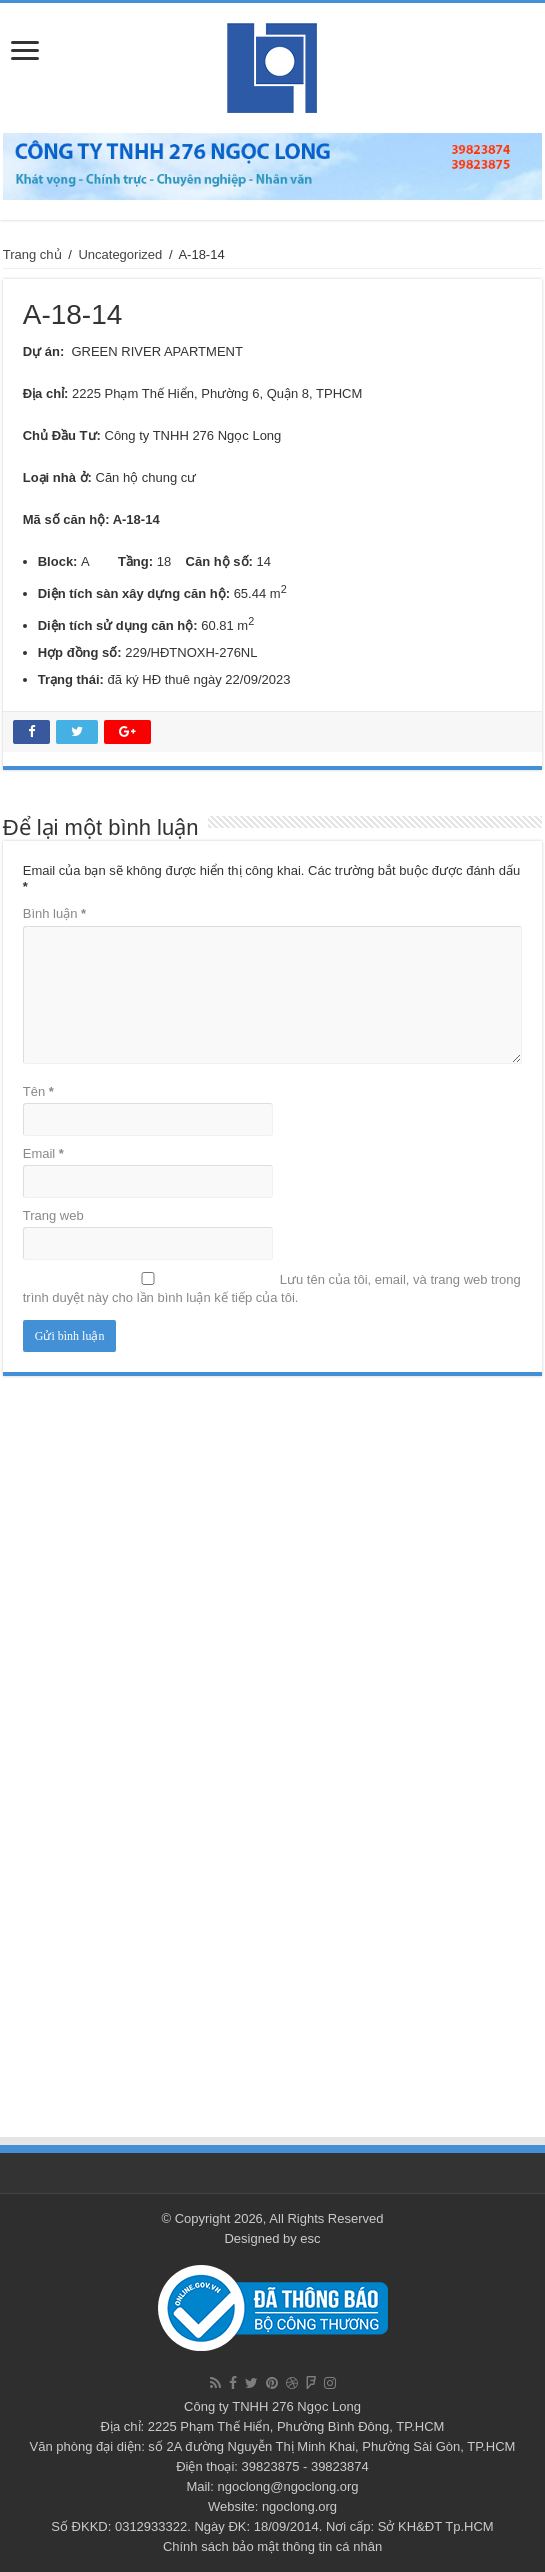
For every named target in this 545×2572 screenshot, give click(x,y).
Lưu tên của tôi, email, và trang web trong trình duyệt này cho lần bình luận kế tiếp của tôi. (272, 1288)
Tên (38, 1091)
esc (310, 2238)
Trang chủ (32, 254)
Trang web (53, 1215)
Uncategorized (120, 254)
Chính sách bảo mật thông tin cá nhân (272, 2546)
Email (43, 1153)
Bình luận (54, 913)
